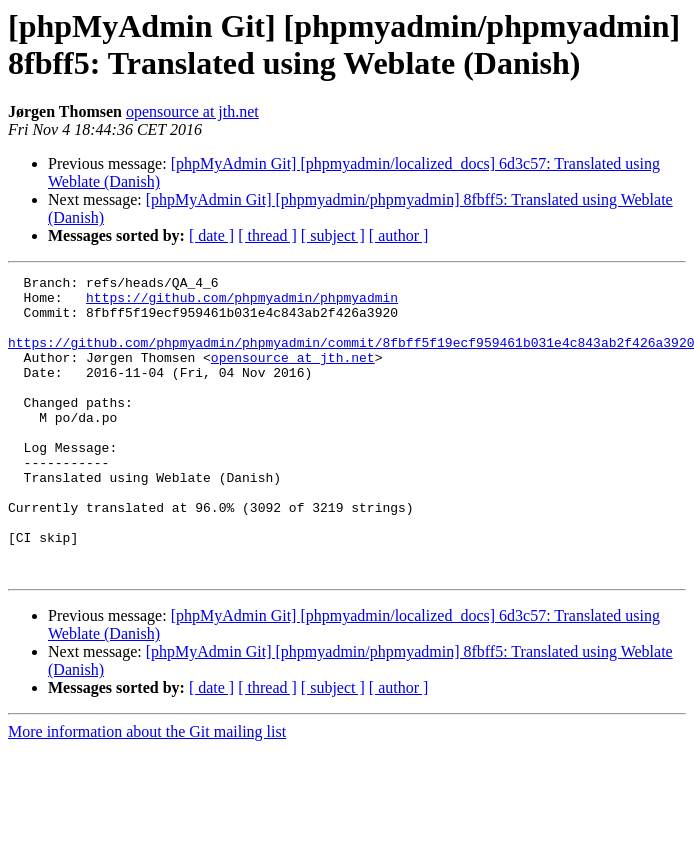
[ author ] (399, 235)
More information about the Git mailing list (147, 791)
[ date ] (211, 235)
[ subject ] (333, 235)
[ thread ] (267, 235)
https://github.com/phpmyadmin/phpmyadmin (242, 303)
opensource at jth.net (192, 111)
